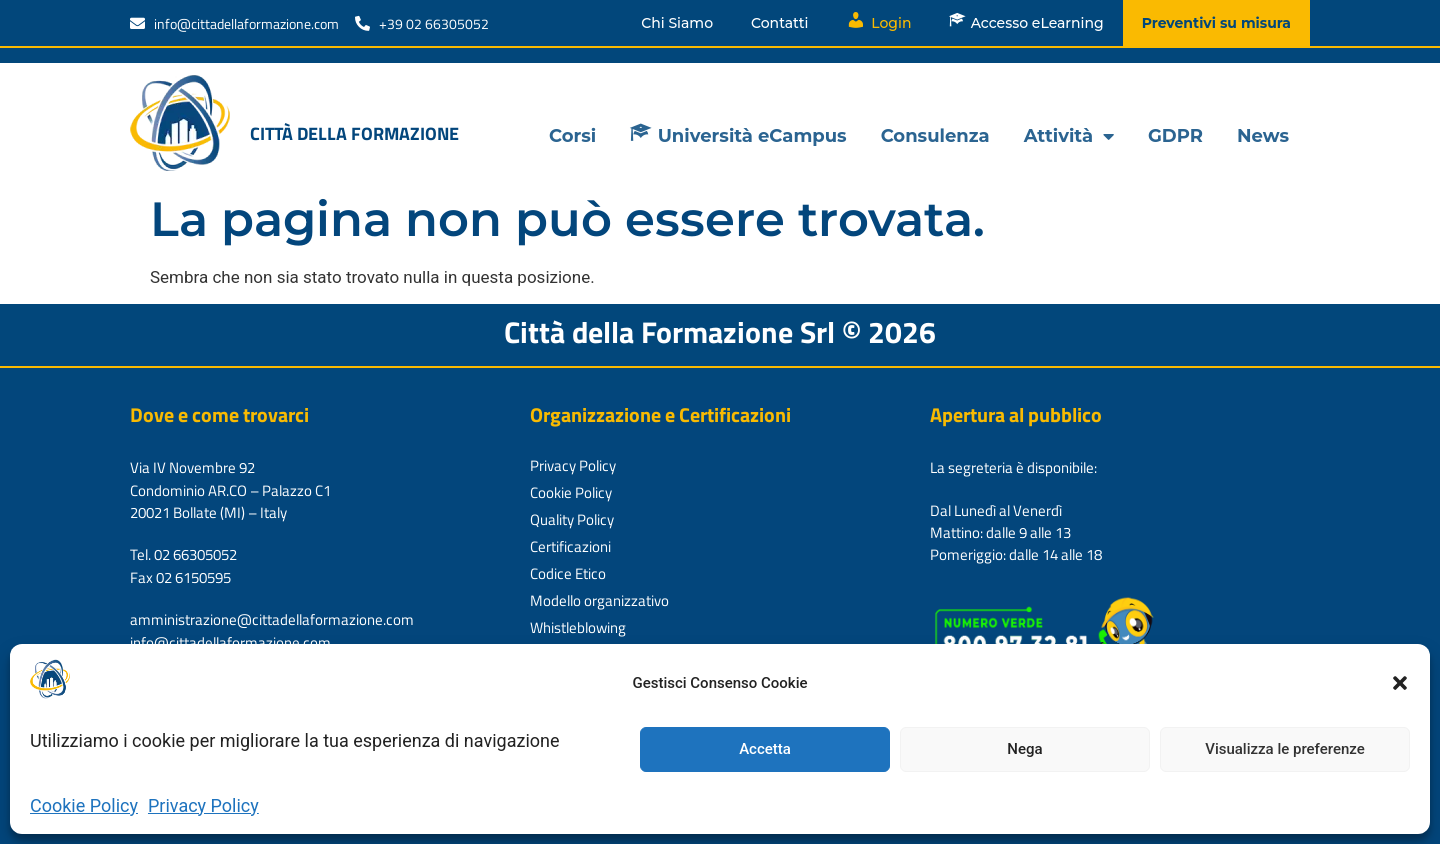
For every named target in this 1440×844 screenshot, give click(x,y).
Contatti (779, 23)
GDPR (1175, 136)
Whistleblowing (578, 627)
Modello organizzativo (599, 600)
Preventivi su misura (1216, 23)
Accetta (765, 749)
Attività (1069, 136)
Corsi (572, 136)
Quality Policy (572, 519)
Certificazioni (570, 546)
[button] (1400, 683)
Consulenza (935, 136)
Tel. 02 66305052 (183, 554)
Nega (1024, 749)
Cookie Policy (84, 805)
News (1263, 136)
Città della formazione (354, 133)
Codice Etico (568, 573)
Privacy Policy (203, 805)
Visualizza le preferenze (1285, 749)
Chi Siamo (677, 23)
